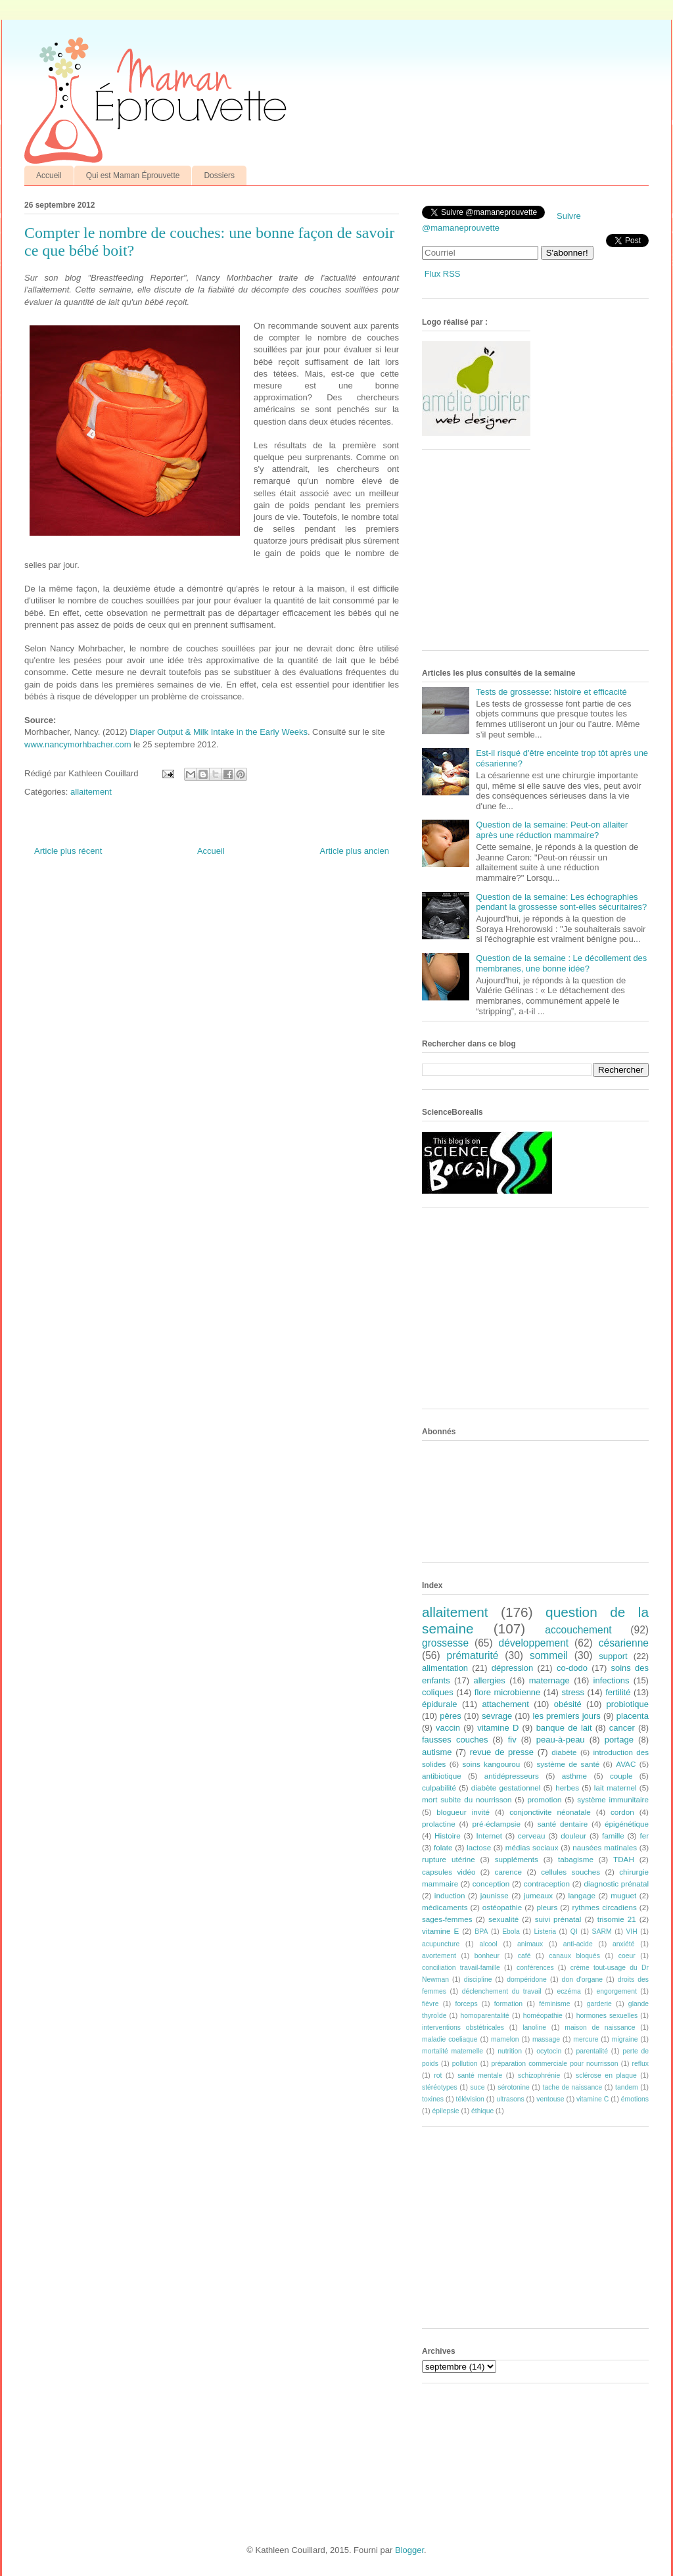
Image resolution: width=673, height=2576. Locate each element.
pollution (465, 2063)
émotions (635, 2099)
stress (572, 1692)
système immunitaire (613, 1799)
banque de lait (564, 1728)
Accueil (49, 175)
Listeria (545, 1931)
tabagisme (575, 1859)
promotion (544, 1799)
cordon (622, 1812)
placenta (632, 1716)
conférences (535, 1967)
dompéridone (527, 1979)
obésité (568, 1704)
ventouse (550, 2099)
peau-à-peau (560, 1740)
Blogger (409, 2550)
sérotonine (514, 2087)
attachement (505, 1704)
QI (574, 1931)
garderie (599, 2003)
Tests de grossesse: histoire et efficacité (551, 692)
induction (449, 1895)
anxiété (624, 1944)
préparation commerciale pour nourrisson (554, 2063)
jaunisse (494, 1895)
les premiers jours (566, 1716)
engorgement (617, 1991)
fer (644, 1835)
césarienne (624, 1643)
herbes (567, 1787)
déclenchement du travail (502, 1991)
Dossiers (219, 175)
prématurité (473, 1655)
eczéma (568, 1991)
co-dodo (572, 1668)
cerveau (531, 1835)
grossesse (445, 1643)
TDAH (623, 1859)
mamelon (505, 2039)
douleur (573, 1835)
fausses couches (455, 1740)
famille (613, 1835)
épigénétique (627, 1823)
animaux (530, 1944)
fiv (512, 1740)
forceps (466, 2003)
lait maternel (615, 1787)
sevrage (497, 1716)
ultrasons (510, 2099)
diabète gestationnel (506, 1787)
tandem (626, 2087)
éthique (482, 2111)
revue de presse (502, 1752)
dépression (513, 1668)
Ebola (511, 1931)
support (613, 1656)
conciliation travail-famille (461, 1967)
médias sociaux (532, 1847)
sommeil (549, 1655)
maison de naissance (600, 2027)
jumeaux (538, 1895)
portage (619, 1740)
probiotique (628, 1704)
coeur (627, 1955)
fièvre (430, 2003)
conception (491, 1883)
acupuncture (440, 1944)
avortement (439, 1955)
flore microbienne (508, 1692)
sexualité (503, 1919)
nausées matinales (604, 1847)
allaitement (91, 792)
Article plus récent (68, 851)
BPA (481, 1931)
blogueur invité (463, 1812)
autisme (437, 1752)
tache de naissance (573, 2087)
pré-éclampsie (496, 1823)
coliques (437, 1692)
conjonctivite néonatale (550, 1812)
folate (443, 1847)
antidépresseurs (511, 1775)
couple (621, 1775)
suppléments (516, 1859)
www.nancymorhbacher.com (77, 744)
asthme (574, 1775)
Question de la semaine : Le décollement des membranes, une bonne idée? (561, 963)
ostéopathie (502, 1907)
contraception (547, 1883)
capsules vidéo (448, 1871)
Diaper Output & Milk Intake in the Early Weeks (218, 732)
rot (438, 2075)
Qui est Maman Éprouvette (133, 175)
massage (546, 2039)
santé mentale (479, 2075)
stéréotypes (439, 2087)
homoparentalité (484, 2015)
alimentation (445, 1668)
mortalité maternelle (452, 2051)
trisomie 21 (616, 1919)
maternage (549, 1680)
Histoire (447, 1835)
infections (611, 1680)
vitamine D (498, 1728)
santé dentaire (563, 1823)
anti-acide (578, 1944)
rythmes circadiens (604, 1907)
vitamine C (592, 2099)
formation (508, 2003)
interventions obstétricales (463, 2027)
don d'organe (582, 1979)
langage (581, 1895)
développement (534, 1643)
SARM (602, 1931)
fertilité (617, 1692)
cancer (622, 1728)
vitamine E (440, 1931)
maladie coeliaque (450, 2039)
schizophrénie (539, 2075)
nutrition (510, 2051)
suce (477, 2087)
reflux (640, 2063)
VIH (631, 1931)
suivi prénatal (558, 1919)
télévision (470, 2099)
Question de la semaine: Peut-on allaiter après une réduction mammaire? (552, 830)
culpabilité (439, 1787)
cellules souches (570, 1871)
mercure (585, 2039)
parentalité (592, 2051)
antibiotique (441, 1775)
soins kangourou (491, 1764)
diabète (563, 1752)
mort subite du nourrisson (467, 1799)
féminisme (554, 2003)
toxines (433, 2099)
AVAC (626, 1764)
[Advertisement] (520, 555)
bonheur (487, 1955)
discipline (478, 1979)
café (524, 1955)
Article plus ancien (355, 851)
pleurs (546, 1907)
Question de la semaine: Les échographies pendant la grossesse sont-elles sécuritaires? (561, 902)
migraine (625, 2039)
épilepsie (445, 2111)
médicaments (445, 1907)
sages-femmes (447, 1919)
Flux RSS (443, 274)
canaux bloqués (574, 1955)
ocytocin (548, 2051)
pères (450, 1716)
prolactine (438, 1823)
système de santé (567, 1764)
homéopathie (543, 2015)
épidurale (439, 1704)
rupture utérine (448, 1859)
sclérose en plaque (606, 2075)
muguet (623, 1895)
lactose (479, 1847)
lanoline (534, 2027)
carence (508, 1871)
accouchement (578, 1629)
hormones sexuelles (607, 2015)
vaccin (448, 1728)
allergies (489, 1680)
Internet (489, 1835)
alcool (489, 1944)
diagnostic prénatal (616, 1883)
